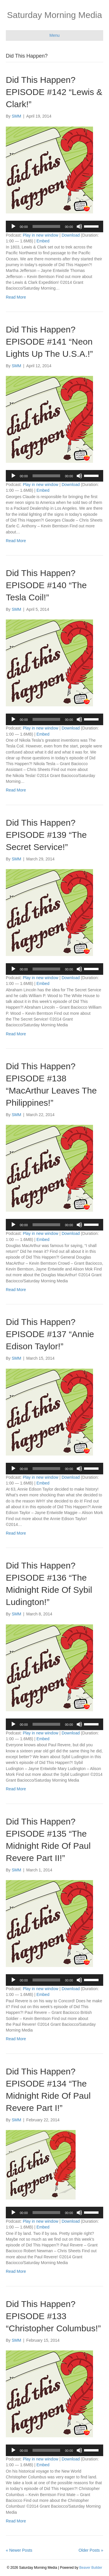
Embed (43, 241)
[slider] (46, 226)
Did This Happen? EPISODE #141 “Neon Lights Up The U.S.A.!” (49, 342)
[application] (54, 226)
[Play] (13, 226)
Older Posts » (90, 2550)
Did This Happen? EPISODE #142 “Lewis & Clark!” (54, 92)
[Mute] (79, 226)
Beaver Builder (90, 2568)
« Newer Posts (19, 2550)
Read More (16, 297)
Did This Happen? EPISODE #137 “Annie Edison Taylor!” (50, 1334)
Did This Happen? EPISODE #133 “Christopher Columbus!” (53, 2316)
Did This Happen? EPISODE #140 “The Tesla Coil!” (46, 585)
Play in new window (40, 235)
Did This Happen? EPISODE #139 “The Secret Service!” (46, 835)
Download (71, 235)
